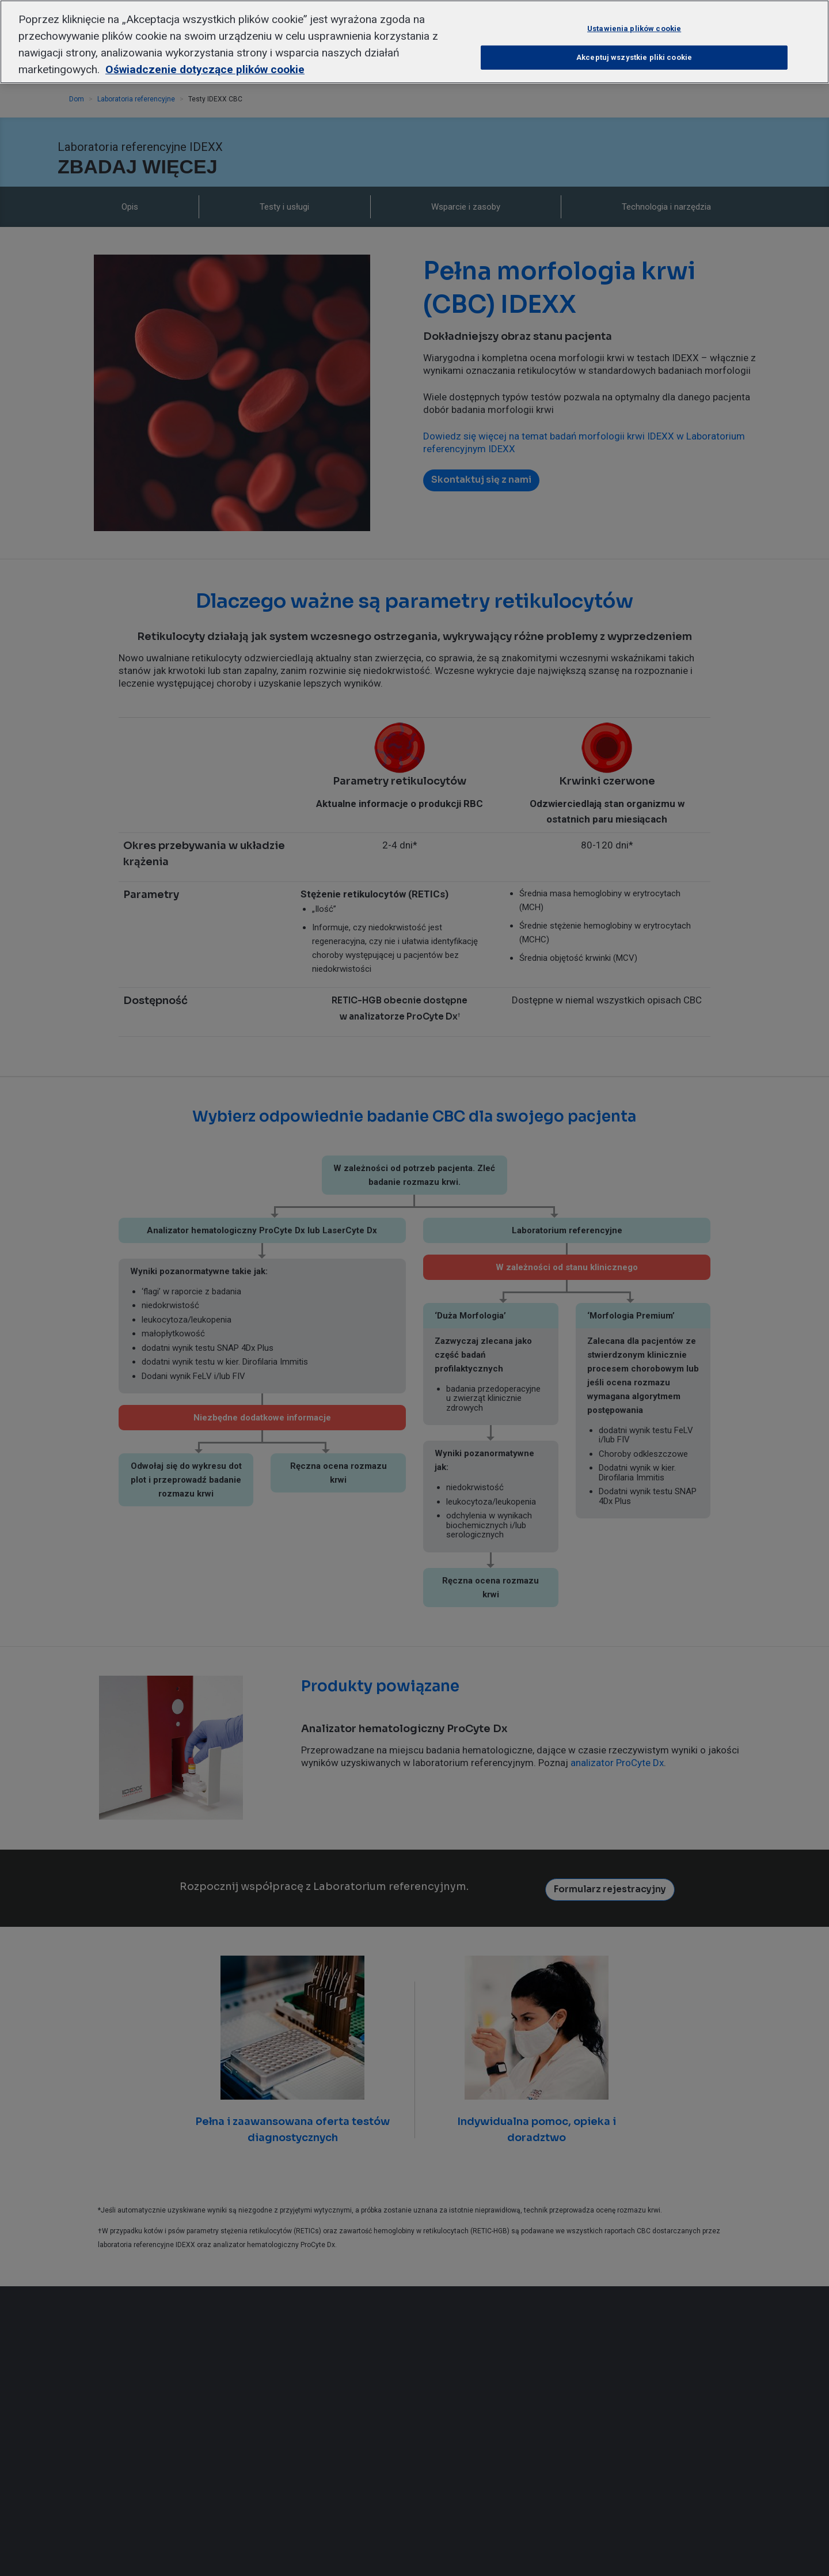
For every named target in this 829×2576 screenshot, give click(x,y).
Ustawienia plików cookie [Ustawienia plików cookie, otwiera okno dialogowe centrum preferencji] (634, 17)
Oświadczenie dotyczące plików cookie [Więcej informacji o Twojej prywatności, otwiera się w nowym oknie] (205, 58)
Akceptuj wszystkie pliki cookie (634, 47)
